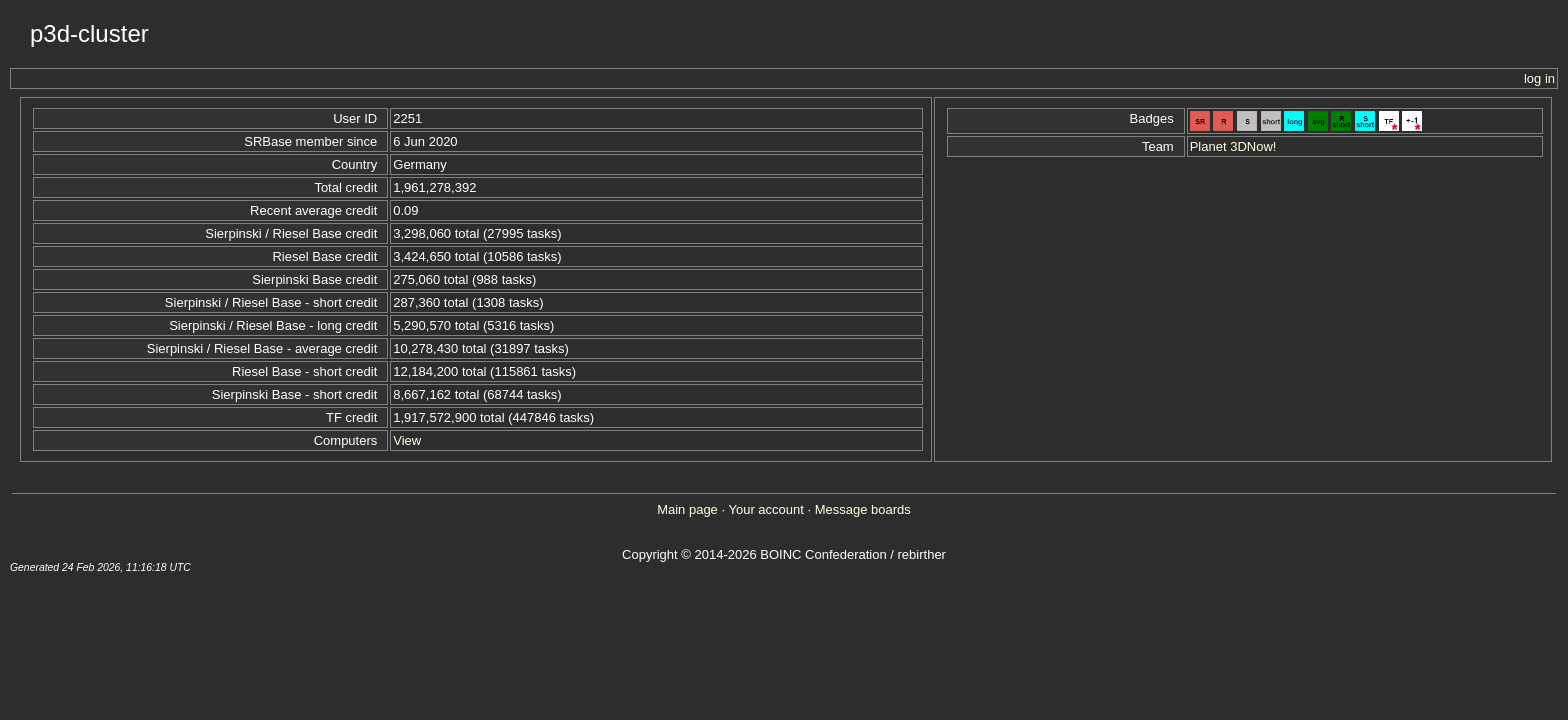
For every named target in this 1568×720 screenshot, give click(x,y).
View (407, 440)
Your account (765, 509)
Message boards (863, 509)
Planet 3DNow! (1233, 146)
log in (1539, 78)
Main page (687, 509)
